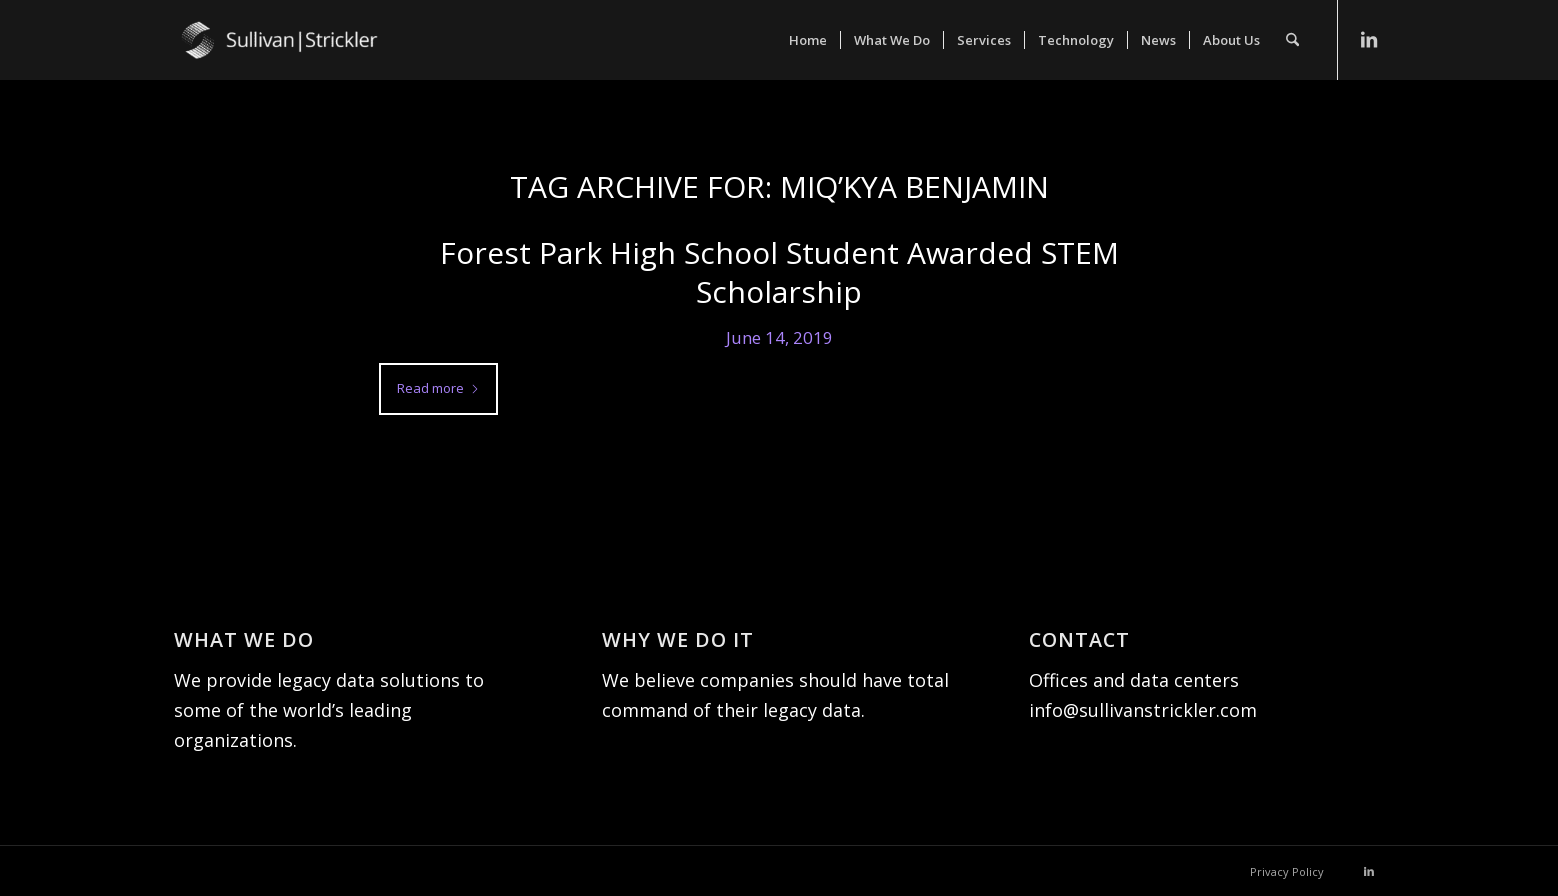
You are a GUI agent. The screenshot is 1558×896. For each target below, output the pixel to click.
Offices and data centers (1134, 680)
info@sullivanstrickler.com (1143, 710)
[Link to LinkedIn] (1369, 39)
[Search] (1292, 40)
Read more (438, 388)
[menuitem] (808, 40)
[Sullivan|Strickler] (324, 60)
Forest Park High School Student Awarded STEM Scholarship (779, 272)
